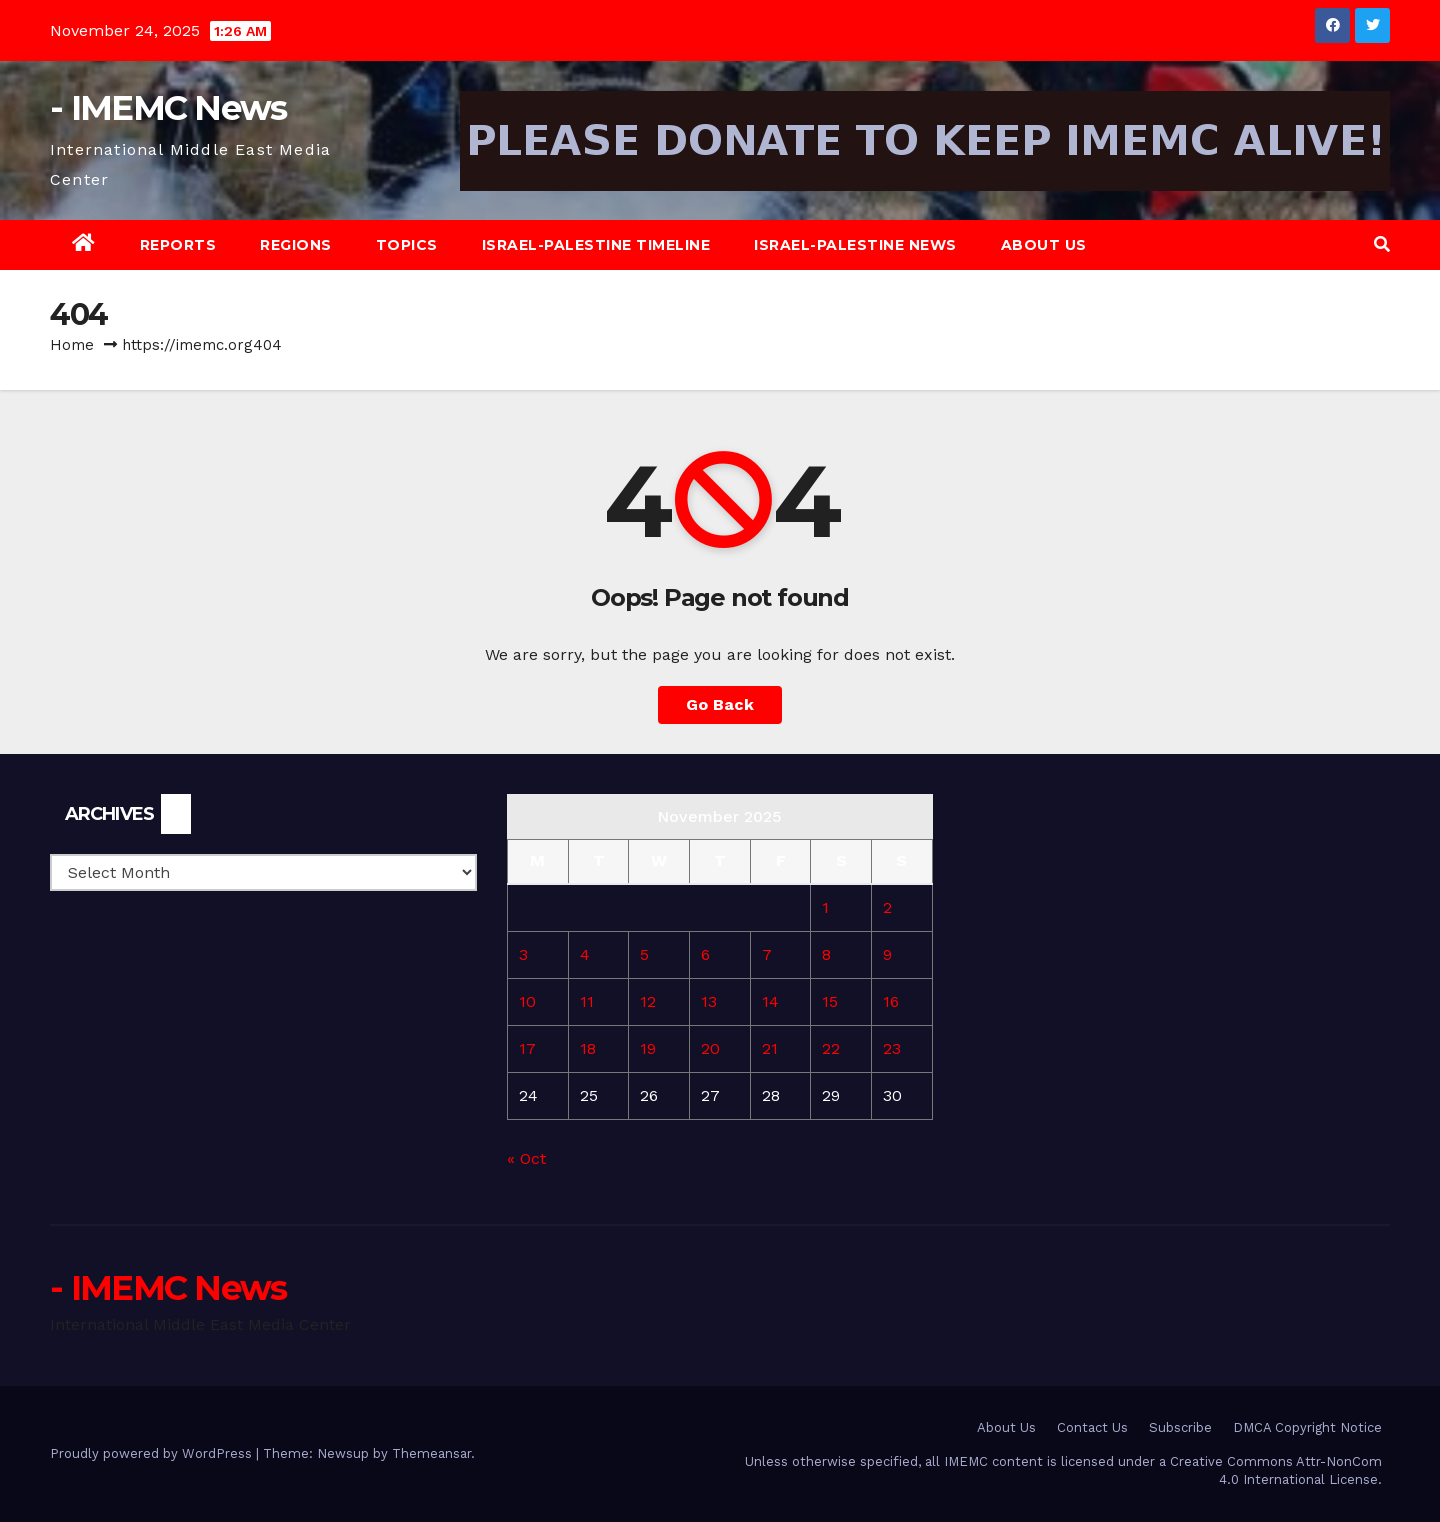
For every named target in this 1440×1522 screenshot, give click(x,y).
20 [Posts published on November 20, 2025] (710, 1048)
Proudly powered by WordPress (153, 1453)
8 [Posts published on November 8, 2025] (826, 954)
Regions (296, 245)
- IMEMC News (168, 108)
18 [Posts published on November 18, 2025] (588, 1048)
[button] (1382, 244)
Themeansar (431, 1453)
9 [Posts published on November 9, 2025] (887, 954)
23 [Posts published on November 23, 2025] (892, 1048)
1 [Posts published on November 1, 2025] (825, 907)
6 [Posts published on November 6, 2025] (705, 954)
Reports (178, 245)
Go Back (720, 704)
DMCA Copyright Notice (1307, 1427)
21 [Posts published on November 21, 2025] (770, 1048)
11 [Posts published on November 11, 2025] (587, 1001)
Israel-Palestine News (855, 245)
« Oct (526, 1158)
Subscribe (1180, 1427)
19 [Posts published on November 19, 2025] (648, 1048)
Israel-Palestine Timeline (596, 245)
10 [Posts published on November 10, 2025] (527, 1001)
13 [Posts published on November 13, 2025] (709, 1001)
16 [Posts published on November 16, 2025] (891, 1001)
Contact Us (1092, 1427)
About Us (1044, 245)
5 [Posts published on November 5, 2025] (644, 954)
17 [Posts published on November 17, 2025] (527, 1048)
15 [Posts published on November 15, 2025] (830, 1001)
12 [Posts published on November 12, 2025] (648, 1001)
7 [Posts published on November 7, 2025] (767, 954)
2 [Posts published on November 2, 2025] (887, 907)
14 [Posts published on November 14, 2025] (770, 1001)
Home (72, 345)
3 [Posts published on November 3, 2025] (523, 954)
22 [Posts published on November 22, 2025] (831, 1048)
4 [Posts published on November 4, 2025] (585, 954)
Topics (407, 245)
